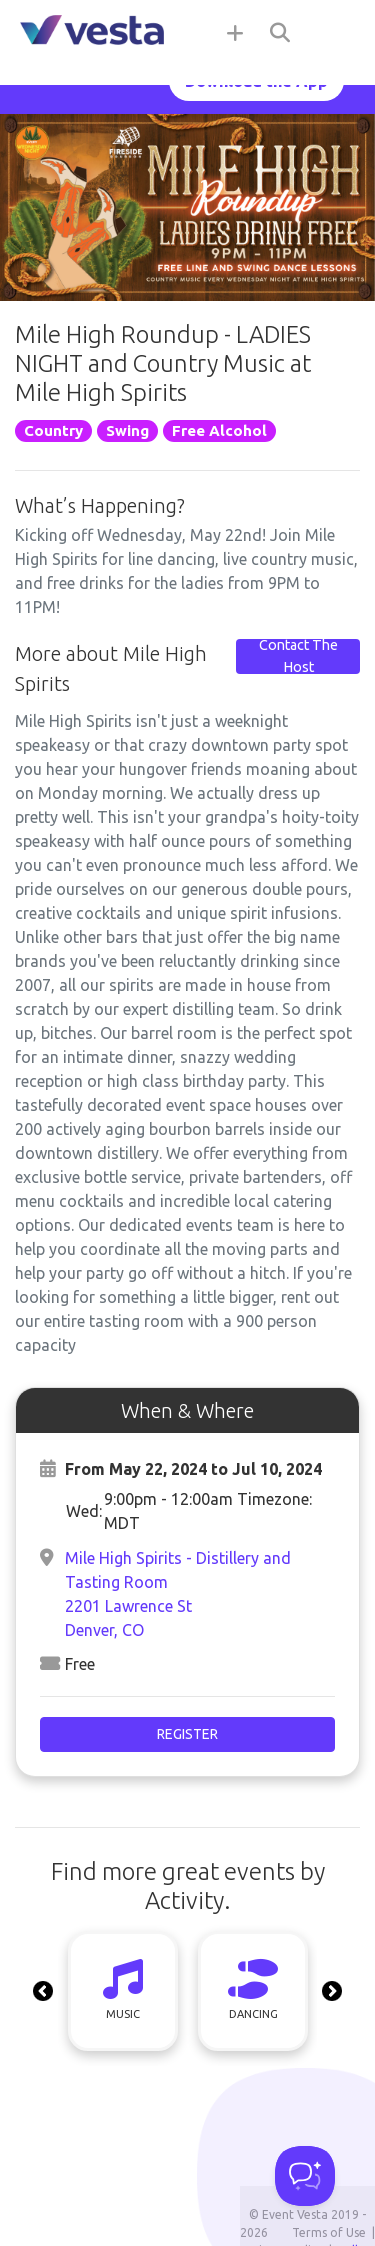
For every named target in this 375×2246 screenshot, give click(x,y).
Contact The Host (298, 656)
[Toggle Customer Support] (305, 2176)
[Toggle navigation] (335, 32)
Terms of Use (329, 2232)
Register (187, 1734)
